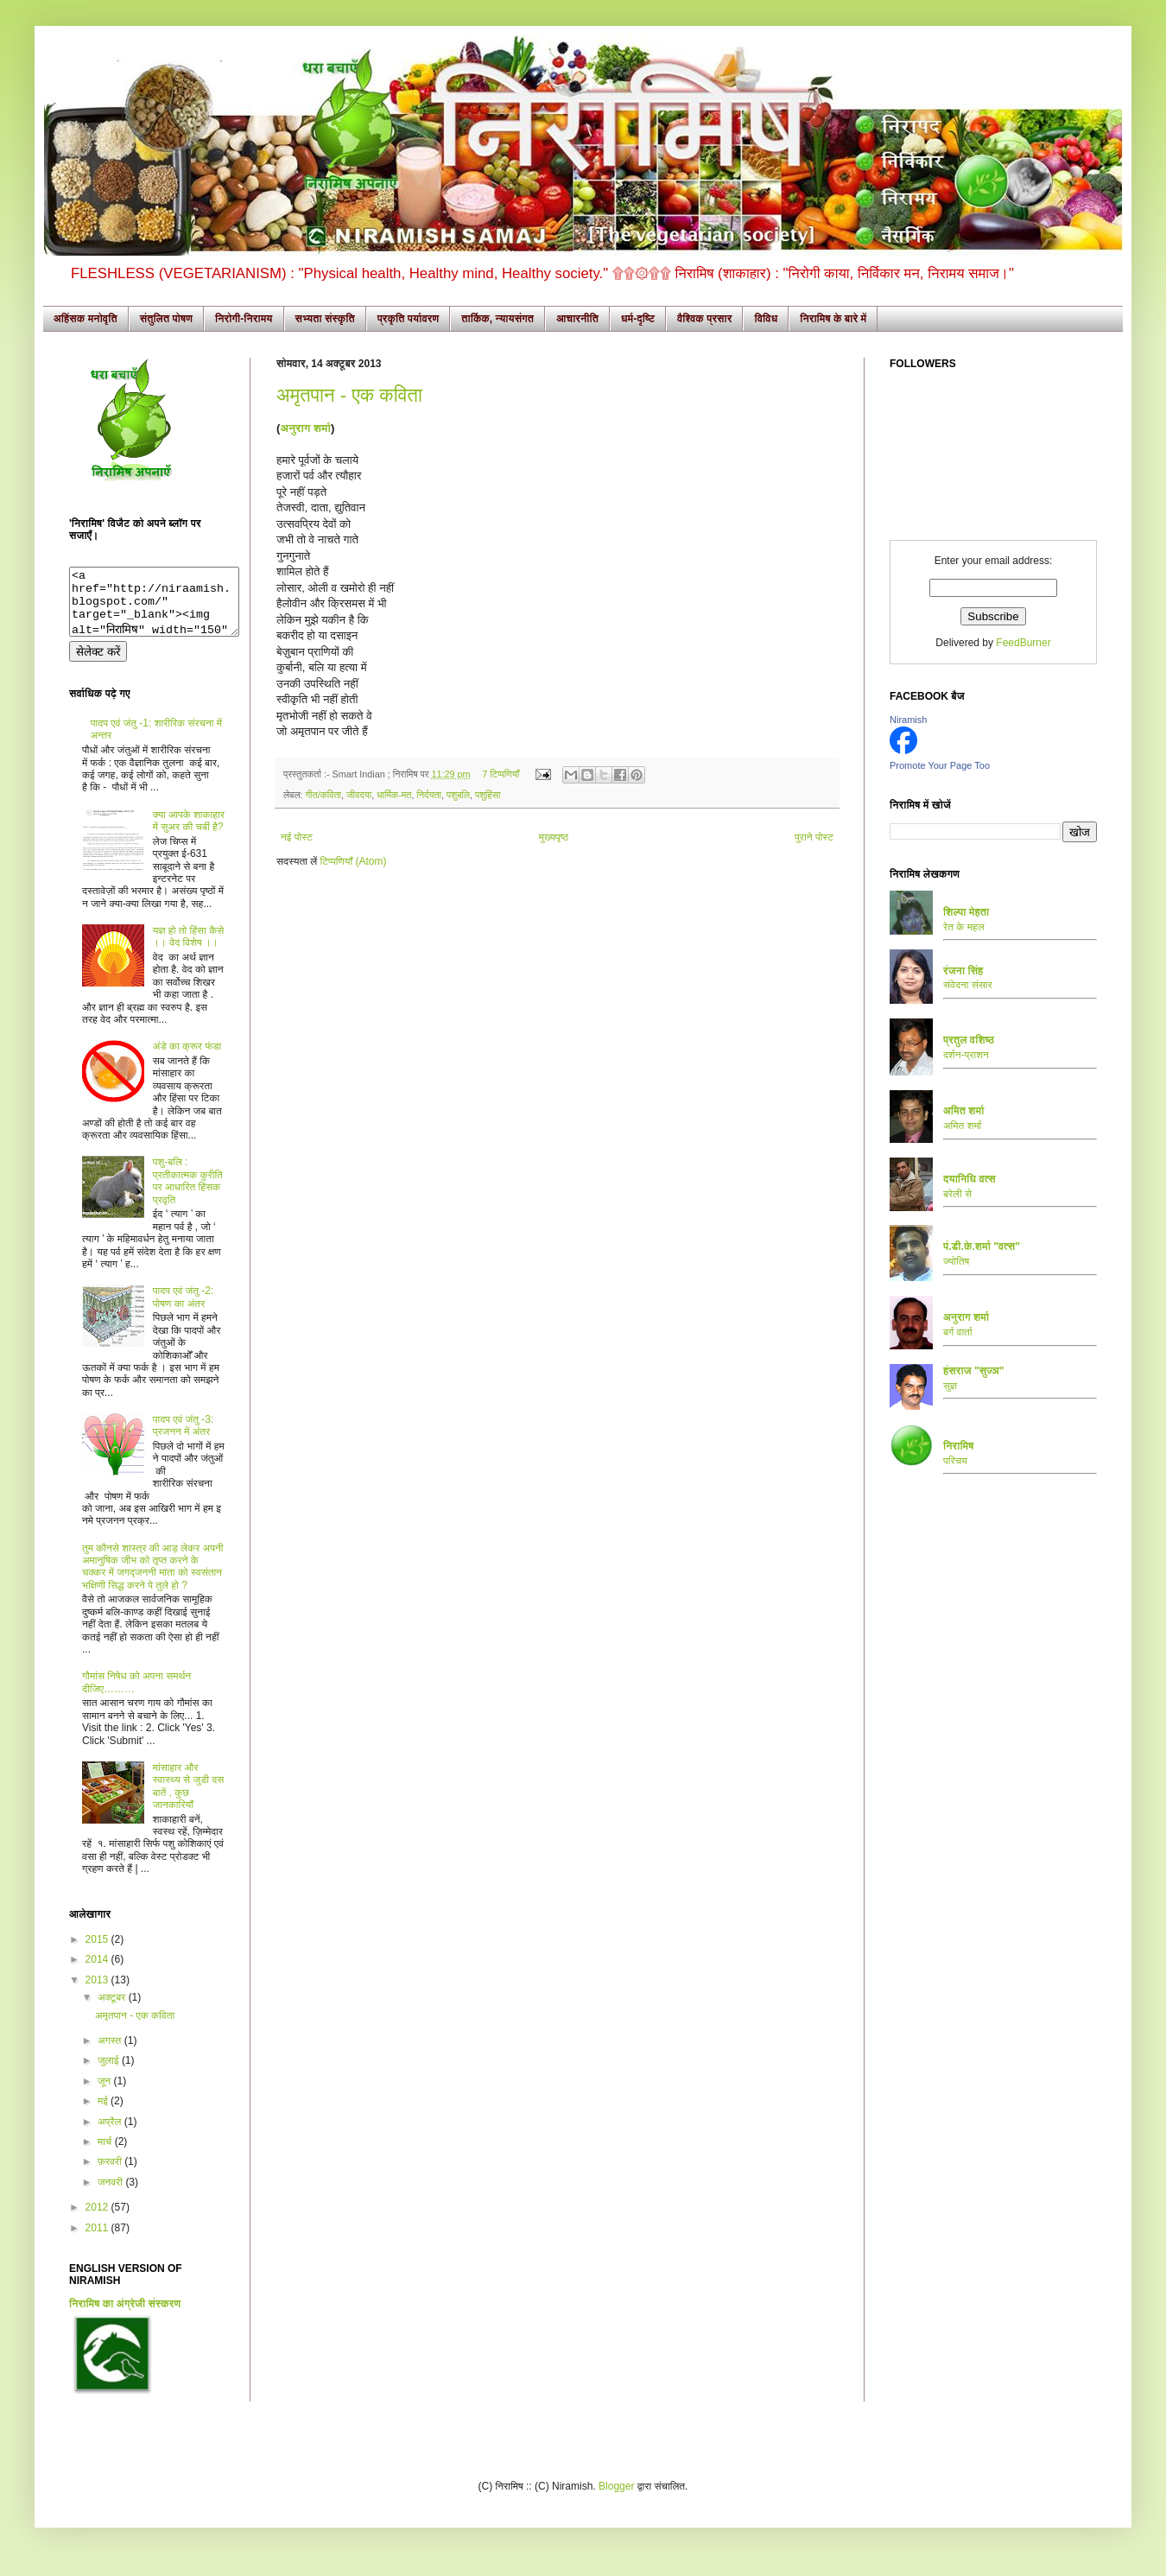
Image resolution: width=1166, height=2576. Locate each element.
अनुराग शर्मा (305, 428)
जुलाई (110, 2073)
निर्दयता (428, 795)
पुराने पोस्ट (814, 837)
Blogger (616, 2499)
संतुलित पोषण (166, 319)
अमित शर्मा (962, 1126)
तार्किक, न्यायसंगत (497, 319)
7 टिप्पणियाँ (500, 774)
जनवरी (111, 2195)
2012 (98, 2220)
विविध (765, 319)
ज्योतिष (956, 1261)
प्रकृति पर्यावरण (408, 319)
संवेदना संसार (967, 985)
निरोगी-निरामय (244, 319)
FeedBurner (1023, 643)
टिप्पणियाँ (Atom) (353, 861)
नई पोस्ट (297, 837)
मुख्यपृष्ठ (553, 837)
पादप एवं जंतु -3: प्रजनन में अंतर (183, 1438)
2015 (98, 1952)
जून (106, 2094)
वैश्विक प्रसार (704, 319)
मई (104, 2114)
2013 (98, 1993)
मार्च (106, 2154)
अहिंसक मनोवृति (85, 319)
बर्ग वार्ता (958, 1332)
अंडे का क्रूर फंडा (187, 1059)
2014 (98, 1972)
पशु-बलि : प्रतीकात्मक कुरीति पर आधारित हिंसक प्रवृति (188, 1193)
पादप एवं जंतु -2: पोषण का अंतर (183, 1310)
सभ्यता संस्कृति (325, 319)
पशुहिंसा (487, 795)
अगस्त (111, 2053)
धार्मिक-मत (394, 795)
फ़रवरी (111, 2174)
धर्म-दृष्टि (638, 319)
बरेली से (957, 1194)
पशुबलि (458, 795)
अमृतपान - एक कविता (349, 395)
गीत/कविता (323, 795)
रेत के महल (964, 927)
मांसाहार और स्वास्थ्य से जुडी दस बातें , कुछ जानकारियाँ (188, 1799)
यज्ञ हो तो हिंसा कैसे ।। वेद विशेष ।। (188, 949)
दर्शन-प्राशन (966, 1055)
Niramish (908, 719)
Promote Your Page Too (940, 765)
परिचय (955, 1461)
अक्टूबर (113, 2010)
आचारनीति (577, 319)
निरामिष (958, 1446)
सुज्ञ (950, 1386)
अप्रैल (111, 2135)
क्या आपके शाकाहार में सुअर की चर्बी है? (189, 834)
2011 (98, 2241)
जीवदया (358, 795)
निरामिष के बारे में (833, 319)
